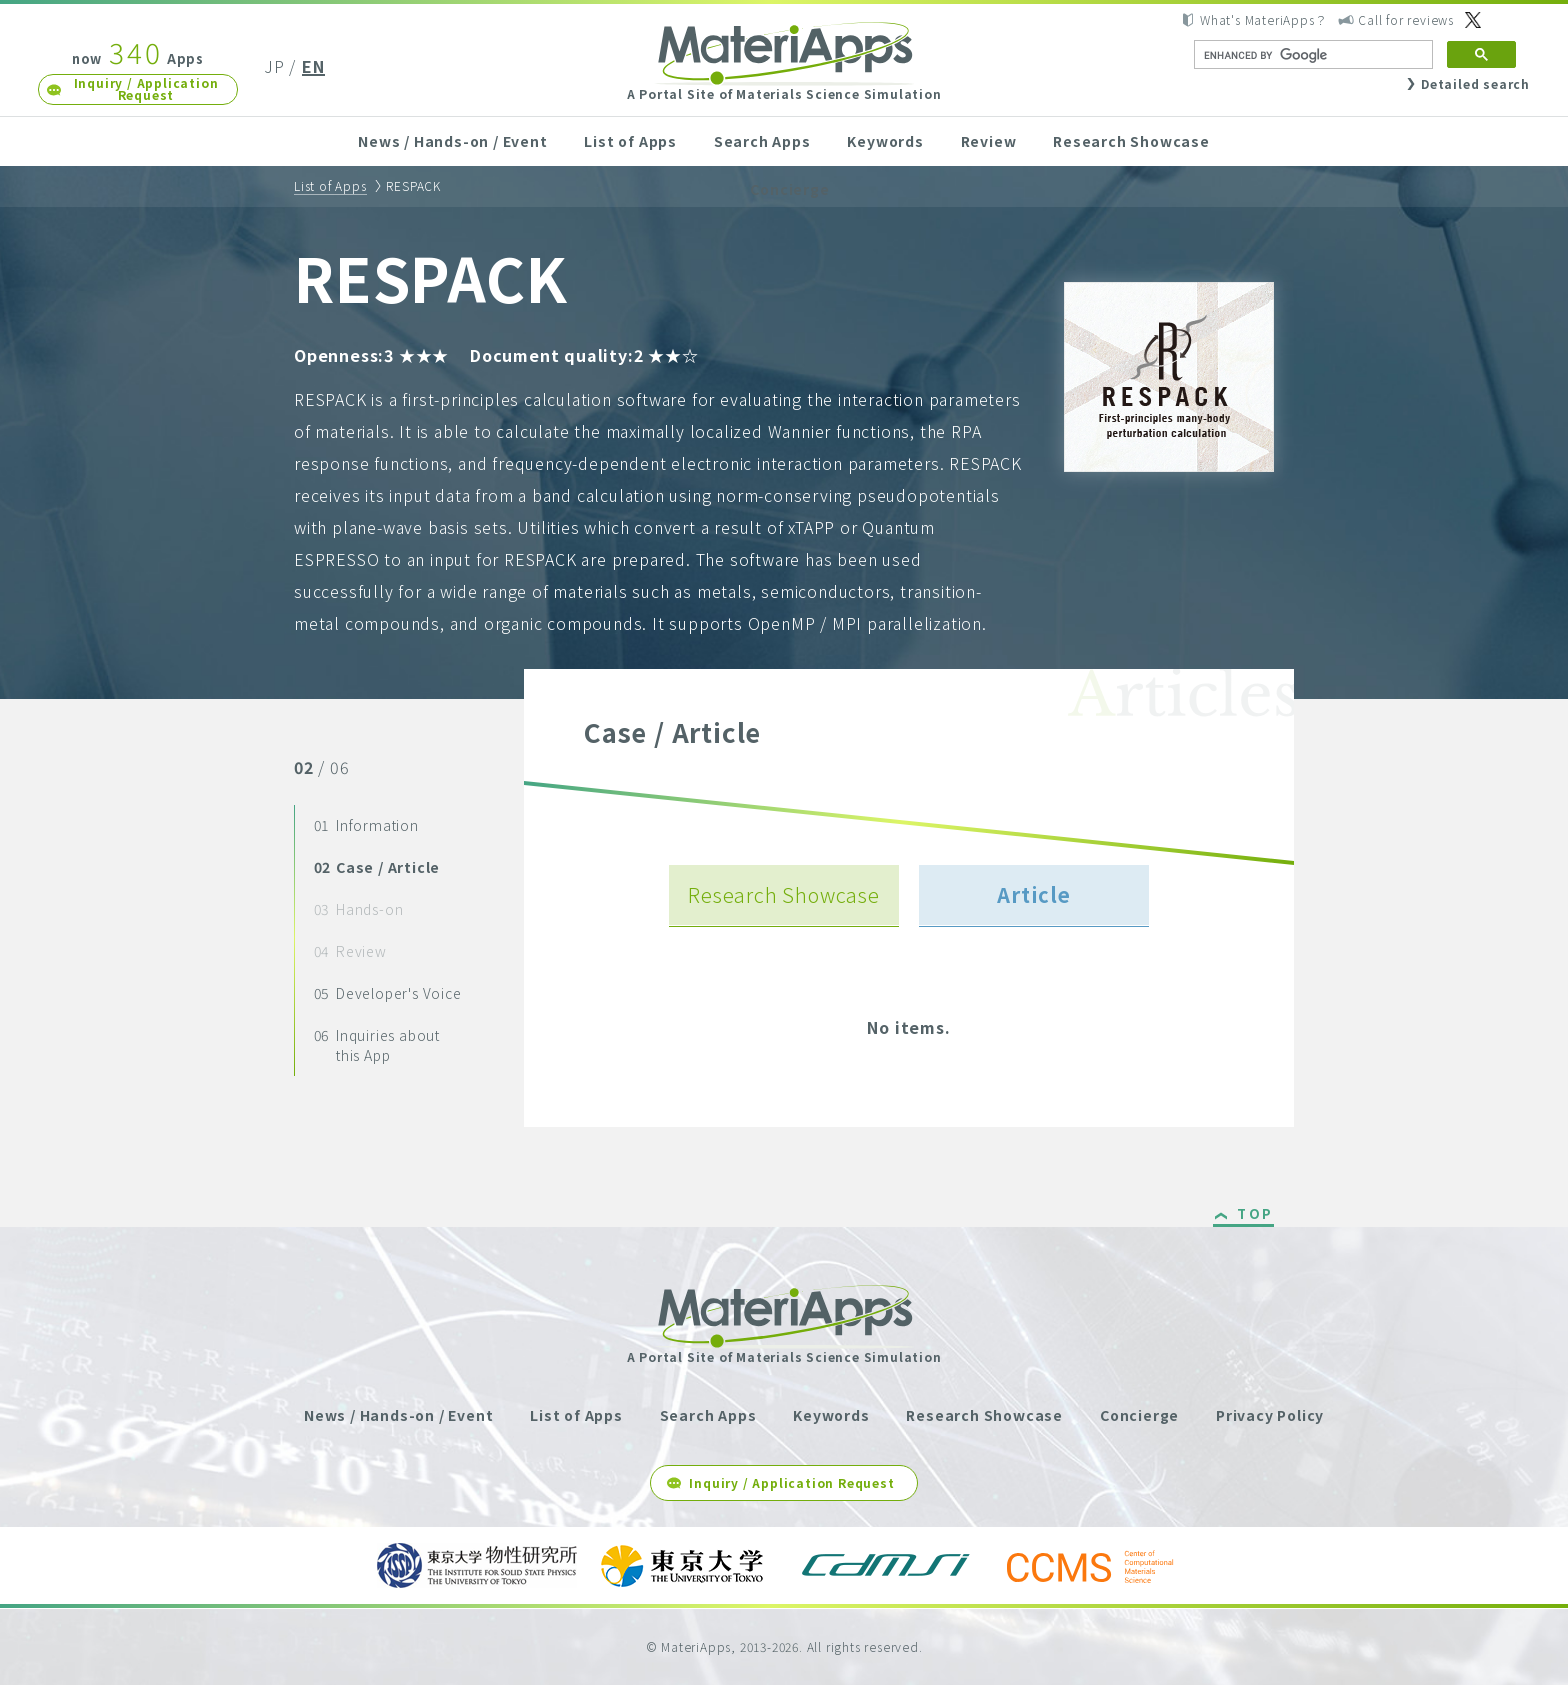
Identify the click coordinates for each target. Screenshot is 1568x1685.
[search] (1311, 55)
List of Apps (630, 141)
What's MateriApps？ (1263, 19)
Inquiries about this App (377, 1045)
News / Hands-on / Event (452, 141)
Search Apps (762, 141)
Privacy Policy (1270, 1415)
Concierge (789, 189)
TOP (1255, 1215)
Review (989, 141)
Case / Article (377, 867)
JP (274, 66)
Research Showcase (1131, 141)
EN (313, 66)
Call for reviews (1406, 19)
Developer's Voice (388, 993)
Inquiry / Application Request (146, 88)
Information (366, 825)
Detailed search (1475, 83)
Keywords (885, 141)
